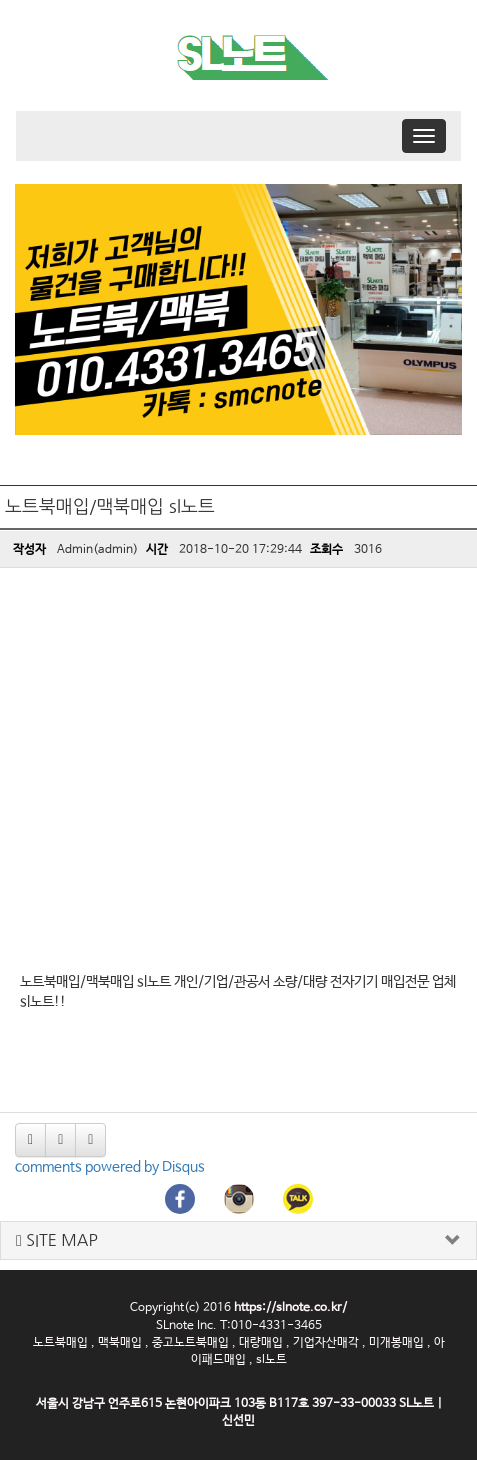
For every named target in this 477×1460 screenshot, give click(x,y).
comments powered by (110, 1167)
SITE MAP (57, 1240)
